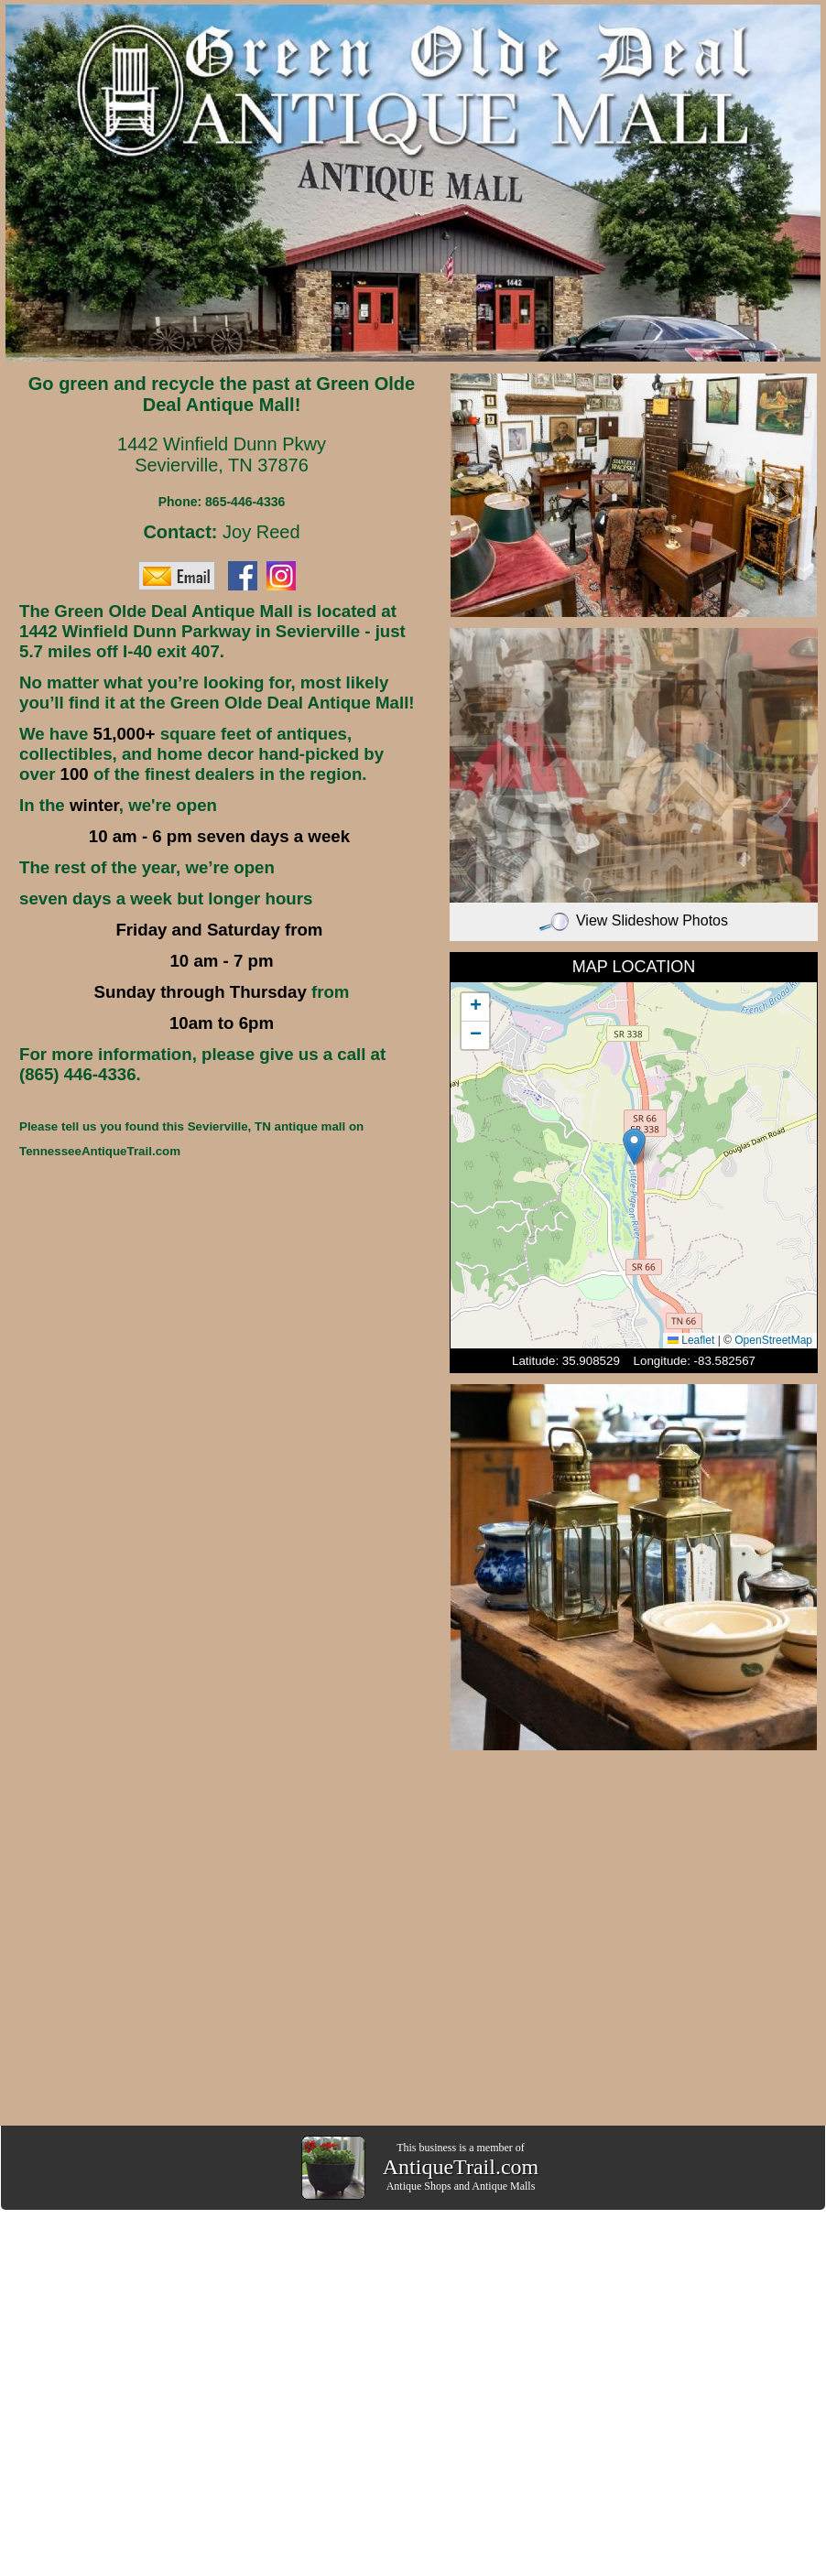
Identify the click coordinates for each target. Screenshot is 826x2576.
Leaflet (691, 1340)
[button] (634, 1146)
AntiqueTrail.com (460, 2167)
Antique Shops (418, 2186)
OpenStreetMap (773, 1340)
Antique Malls (503, 2186)
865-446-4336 (245, 501)
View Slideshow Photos (633, 920)
